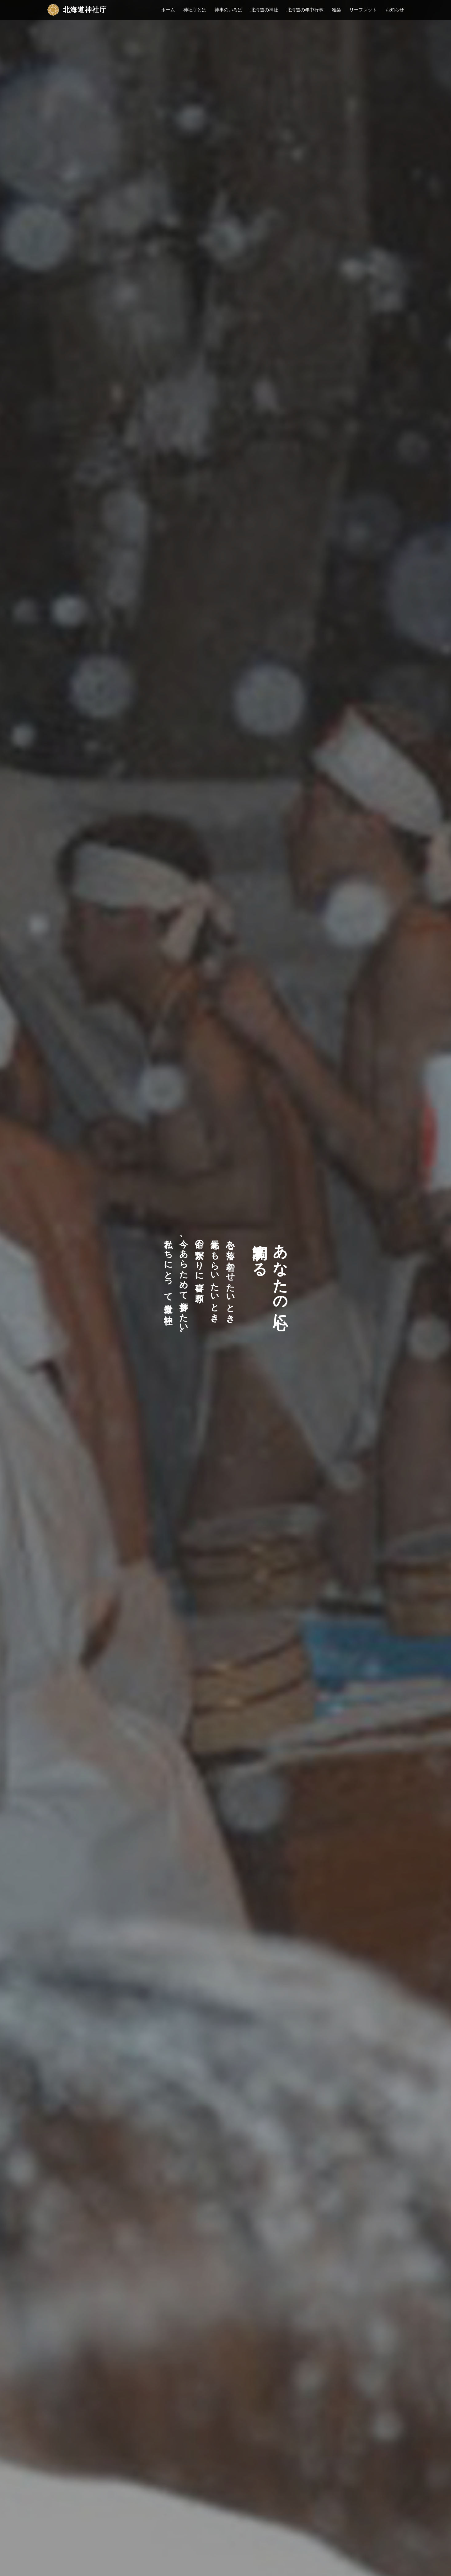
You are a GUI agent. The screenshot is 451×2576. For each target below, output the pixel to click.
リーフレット (363, 9)
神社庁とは (194, 9)
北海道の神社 (264, 9)
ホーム (168, 9)
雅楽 (336, 9)
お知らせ (395, 9)
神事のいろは (228, 9)
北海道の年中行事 (305, 9)
